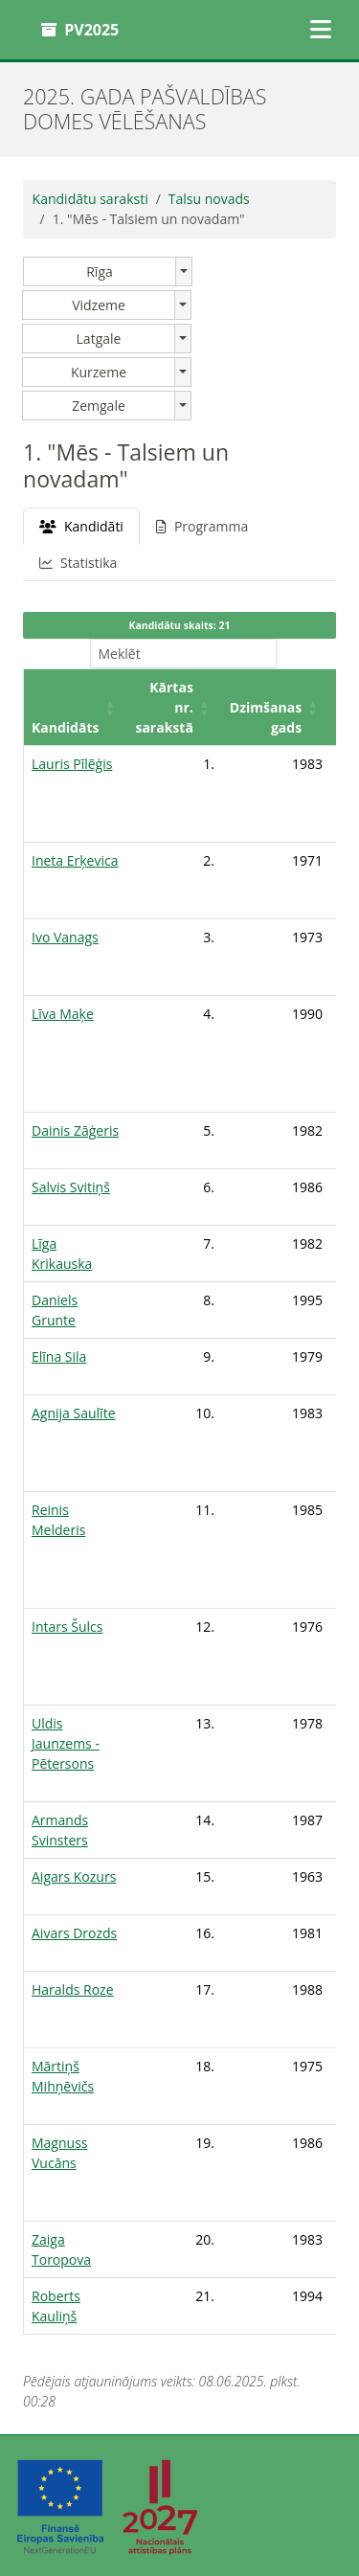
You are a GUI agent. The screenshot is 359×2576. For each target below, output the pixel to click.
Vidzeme (98, 305)
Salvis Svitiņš (71, 1187)
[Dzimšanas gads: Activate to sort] (276, 707)
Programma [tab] (202, 526)
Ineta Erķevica (75, 860)
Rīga (99, 271)
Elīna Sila (59, 1356)
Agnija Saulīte (74, 1413)
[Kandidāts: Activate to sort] (76, 707)
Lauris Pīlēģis (72, 764)
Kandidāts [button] (65, 727)
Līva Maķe (63, 1014)
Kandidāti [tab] (81, 526)
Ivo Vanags (65, 937)
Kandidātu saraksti (90, 199)
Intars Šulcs (67, 1626)
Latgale (99, 338)
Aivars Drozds (74, 1933)
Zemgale (98, 405)
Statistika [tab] (78, 563)
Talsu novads (209, 199)
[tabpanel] (179, 1466)
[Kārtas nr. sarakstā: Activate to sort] (174, 707)
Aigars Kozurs (74, 1876)
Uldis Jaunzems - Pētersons (66, 1743)
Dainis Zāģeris (75, 1130)
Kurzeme (98, 372)
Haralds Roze (73, 1989)
